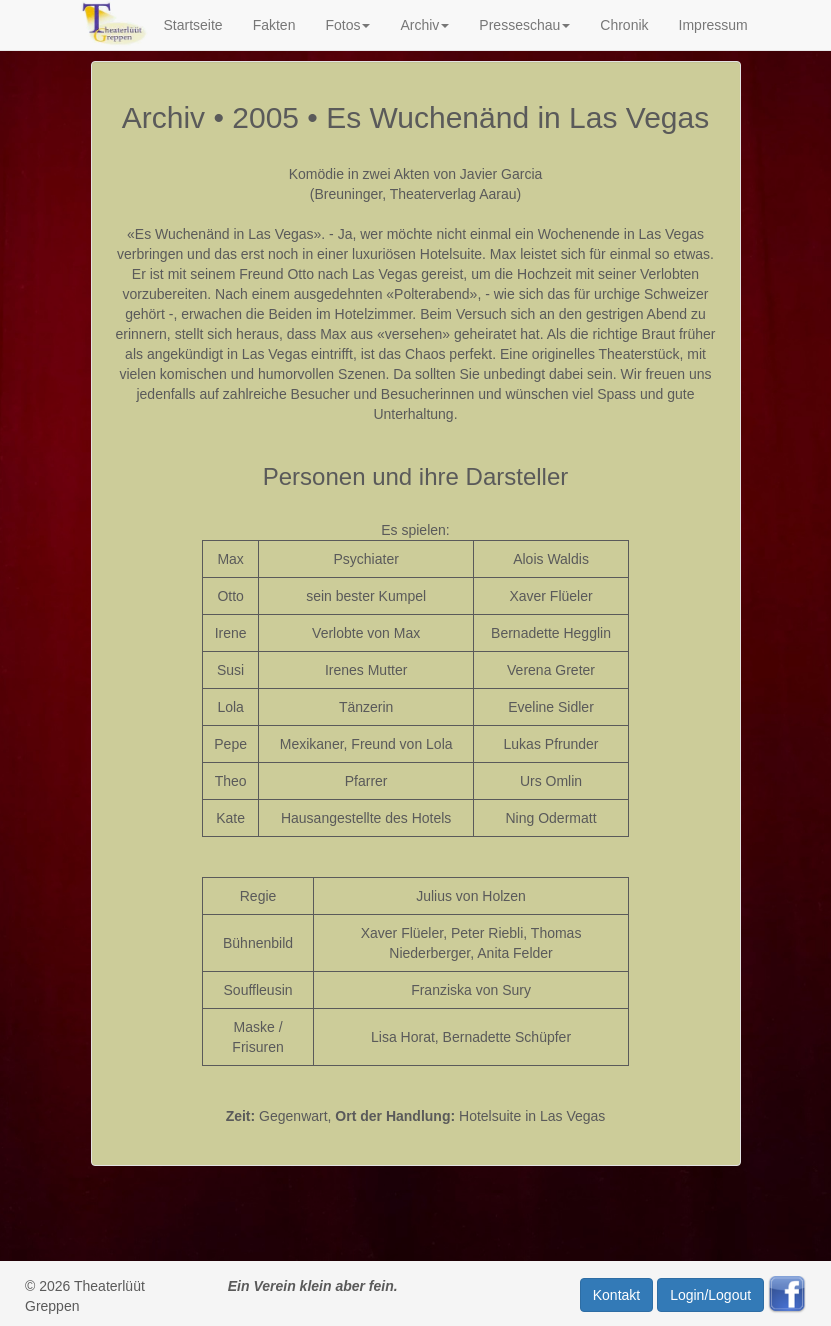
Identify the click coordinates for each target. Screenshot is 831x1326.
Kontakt (616, 1295)
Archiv (424, 25)
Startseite (192, 25)
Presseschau (524, 25)
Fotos (347, 25)
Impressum (713, 25)
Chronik (624, 25)
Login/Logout (710, 1295)
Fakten (274, 25)
